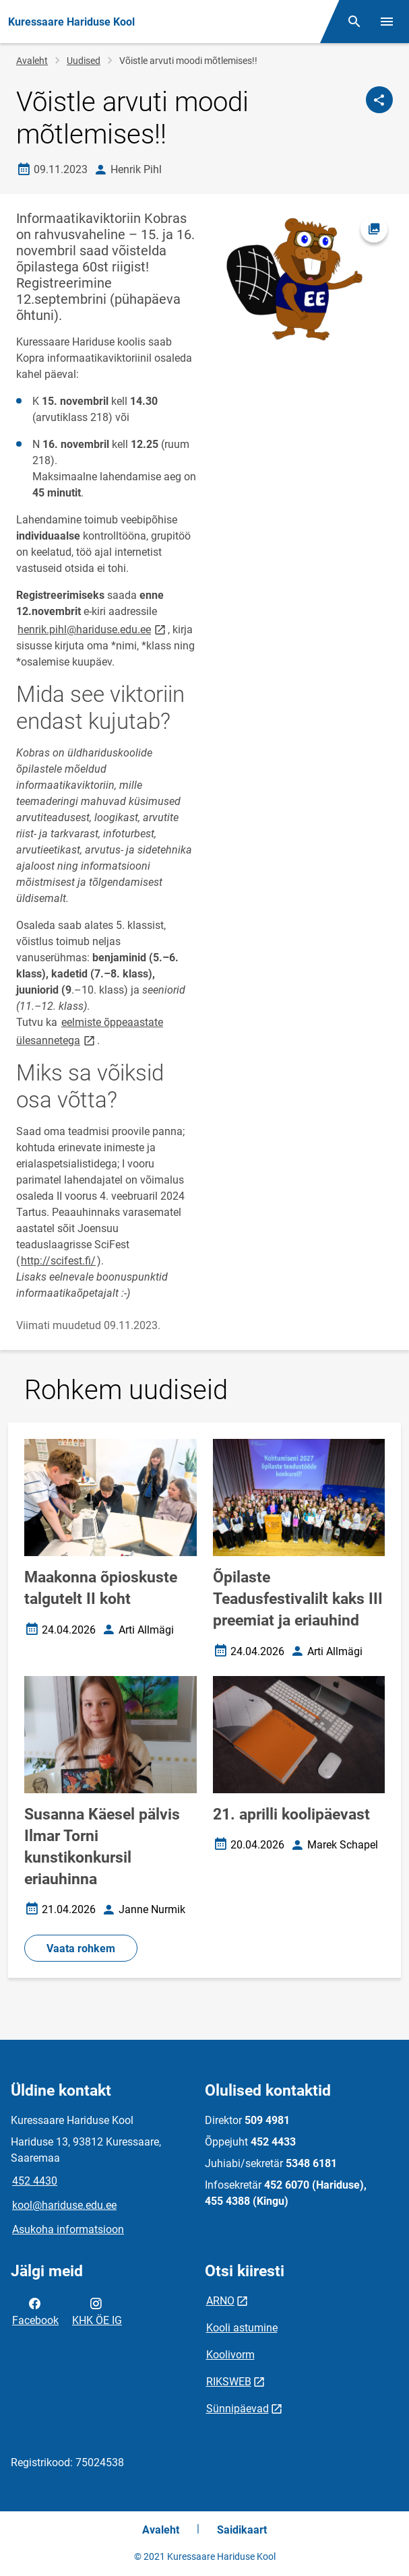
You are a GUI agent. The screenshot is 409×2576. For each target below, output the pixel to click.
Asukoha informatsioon (68, 2229)
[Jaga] (379, 99)
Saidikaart (242, 2529)
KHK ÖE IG (97, 2310)
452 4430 (34, 2181)
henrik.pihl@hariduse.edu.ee (93, 629)
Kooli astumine (242, 2327)
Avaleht (32, 60)
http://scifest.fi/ (58, 1260)
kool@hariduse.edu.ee (64, 2205)
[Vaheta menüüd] (387, 21)
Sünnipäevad (237, 2408)
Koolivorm (230, 2354)
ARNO (220, 2300)
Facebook (35, 2310)
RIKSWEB (228, 2381)
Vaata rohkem (80, 1948)
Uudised (83, 60)
